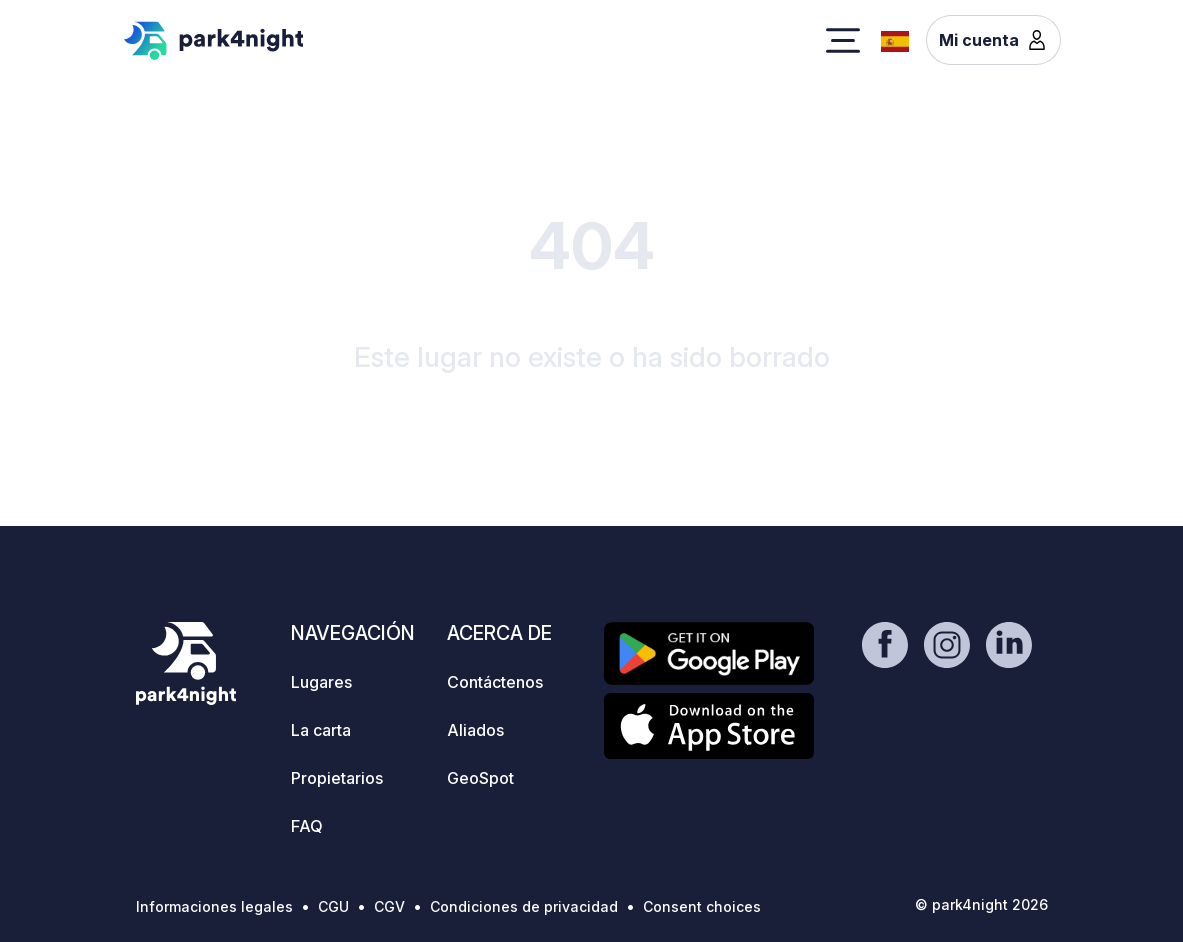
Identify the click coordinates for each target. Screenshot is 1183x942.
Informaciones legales (214, 906)
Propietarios (337, 778)
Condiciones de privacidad (524, 906)
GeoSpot (480, 778)
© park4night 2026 (981, 904)
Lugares (321, 682)
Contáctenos (495, 682)
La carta (321, 730)
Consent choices (702, 906)
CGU (333, 906)
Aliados (475, 730)
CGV (389, 906)
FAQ (307, 826)
